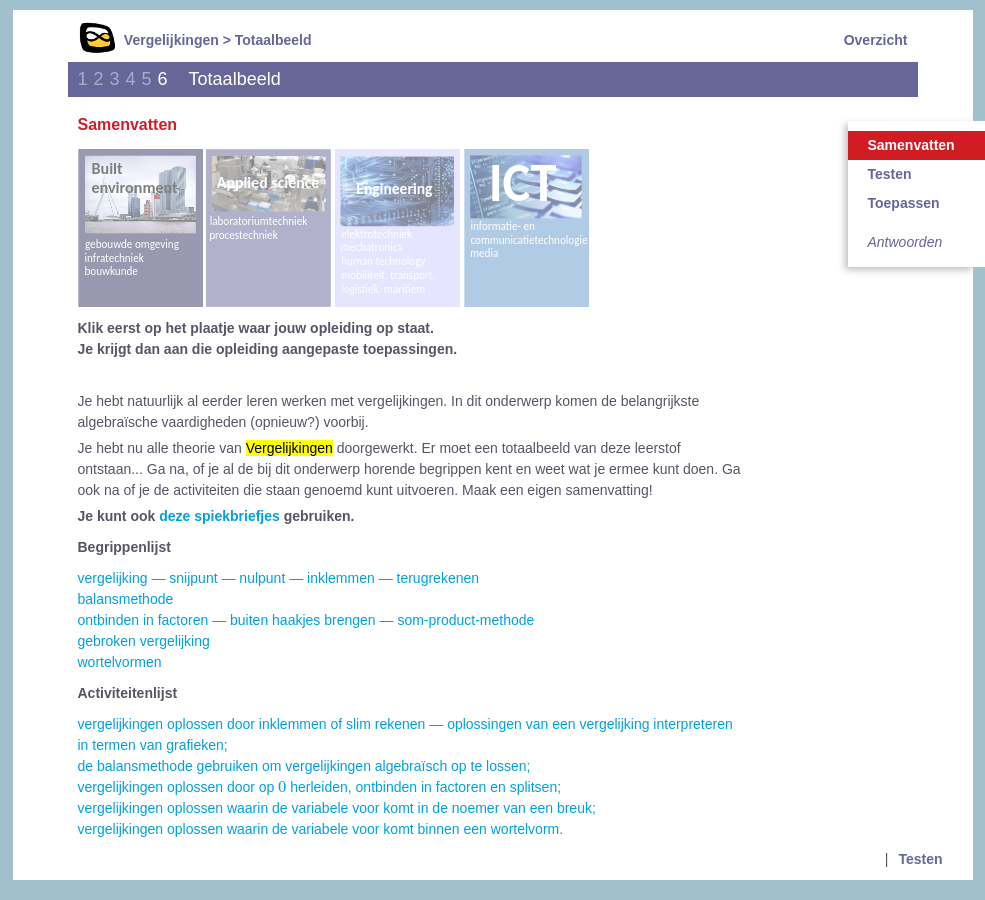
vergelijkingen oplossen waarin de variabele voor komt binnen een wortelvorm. (321, 829)
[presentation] (282, 787)
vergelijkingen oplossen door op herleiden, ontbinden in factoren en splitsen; (320, 787)
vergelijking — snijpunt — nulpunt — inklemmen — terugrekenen (279, 578)
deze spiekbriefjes (219, 516)
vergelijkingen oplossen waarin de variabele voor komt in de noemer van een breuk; (337, 808)
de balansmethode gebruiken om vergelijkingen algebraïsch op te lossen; (304, 766)
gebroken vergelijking (144, 641)
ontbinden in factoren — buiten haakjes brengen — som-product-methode (306, 620)
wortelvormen (120, 662)
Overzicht (876, 40)
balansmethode (126, 599)
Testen (920, 859)
